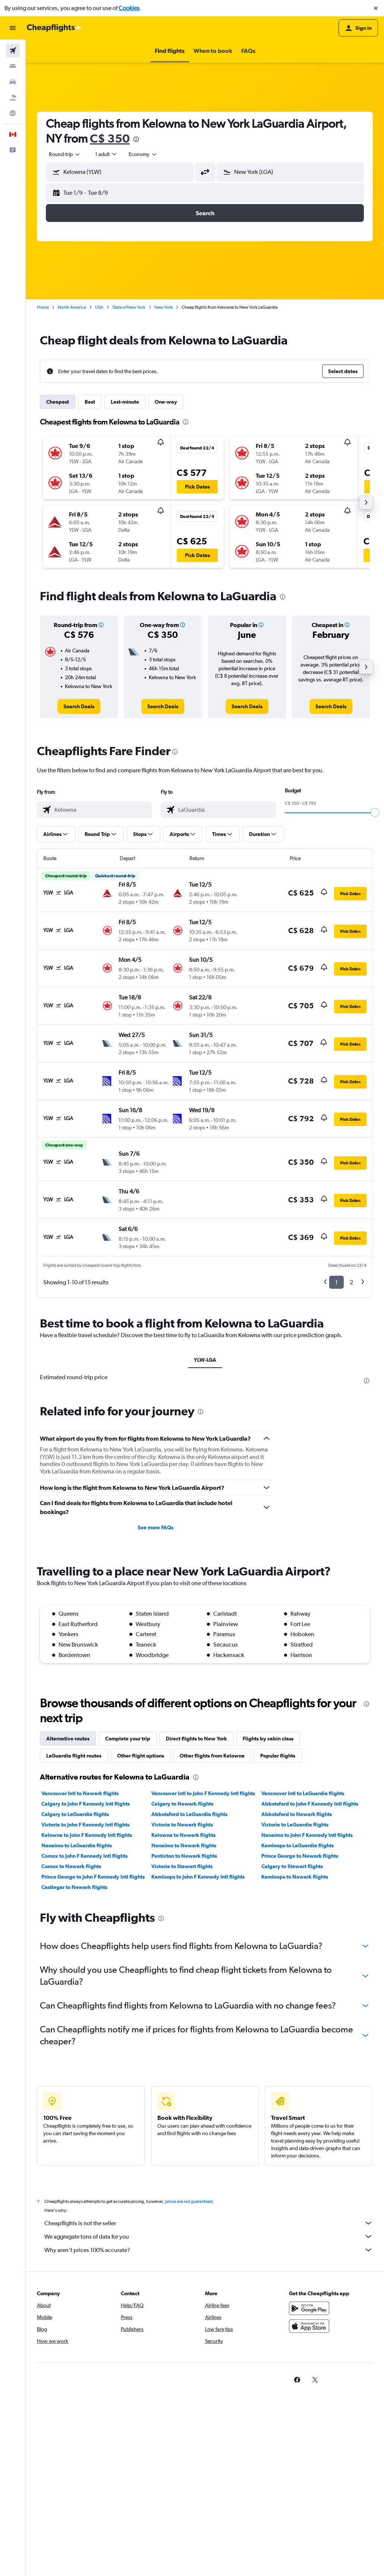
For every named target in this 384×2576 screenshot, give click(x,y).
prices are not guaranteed (189, 2201)
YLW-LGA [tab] (205, 1360)
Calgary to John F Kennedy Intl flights (85, 1804)
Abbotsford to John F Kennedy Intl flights (309, 1804)
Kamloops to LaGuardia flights (297, 1845)
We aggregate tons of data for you (208, 2236)
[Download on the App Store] (309, 2326)
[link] (78, 706)
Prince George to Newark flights (299, 1856)
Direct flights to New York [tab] (196, 1739)
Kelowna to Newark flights (183, 1835)
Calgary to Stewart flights (292, 1866)
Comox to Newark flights (71, 1866)
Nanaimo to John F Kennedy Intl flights (307, 1835)
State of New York (128, 307)
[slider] (375, 812)
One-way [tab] (166, 402)
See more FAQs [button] (155, 1527)
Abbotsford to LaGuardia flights (189, 1814)
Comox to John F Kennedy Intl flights (84, 1856)
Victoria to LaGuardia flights (294, 1825)
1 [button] (336, 1282)
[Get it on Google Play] (309, 2308)
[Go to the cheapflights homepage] (54, 28)
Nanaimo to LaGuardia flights (76, 1845)
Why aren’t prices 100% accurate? (208, 2249)
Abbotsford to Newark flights (296, 1814)
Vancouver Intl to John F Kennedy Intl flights (203, 1793)
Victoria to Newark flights (182, 1825)
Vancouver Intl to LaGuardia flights (302, 1793)
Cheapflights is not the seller (208, 2223)
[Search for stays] (12, 66)
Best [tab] (90, 402)
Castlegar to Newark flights (74, 1887)
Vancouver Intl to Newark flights (80, 1793)
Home (43, 307)
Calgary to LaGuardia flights (75, 1814)
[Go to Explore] (12, 113)
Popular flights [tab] (277, 1756)
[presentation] (136, 139)
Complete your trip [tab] (127, 1739)
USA (99, 307)
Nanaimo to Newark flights (183, 1845)
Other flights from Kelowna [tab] (212, 1756)
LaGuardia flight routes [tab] (73, 1756)
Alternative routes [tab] (67, 1739)
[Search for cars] (12, 81)
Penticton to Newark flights (184, 1856)
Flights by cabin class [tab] (268, 1739)
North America (72, 307)
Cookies (129, 8)
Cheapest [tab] (57, 402)
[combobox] (65, 154)
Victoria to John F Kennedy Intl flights (85, 1825)
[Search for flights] (12, 50)
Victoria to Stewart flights (182, 1866)
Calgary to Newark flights (182, 1804)
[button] (376, 8)
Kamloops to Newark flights (294, 1877)
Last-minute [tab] (125, 402)
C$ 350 (110, 138)
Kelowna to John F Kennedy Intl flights (86, 1835)
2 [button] (351, 1282)
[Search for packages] (12, 97)
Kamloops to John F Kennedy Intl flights (198, 1877)
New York (163, 307)
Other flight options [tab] (140, 1756)
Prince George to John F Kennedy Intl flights (93, 1877)
